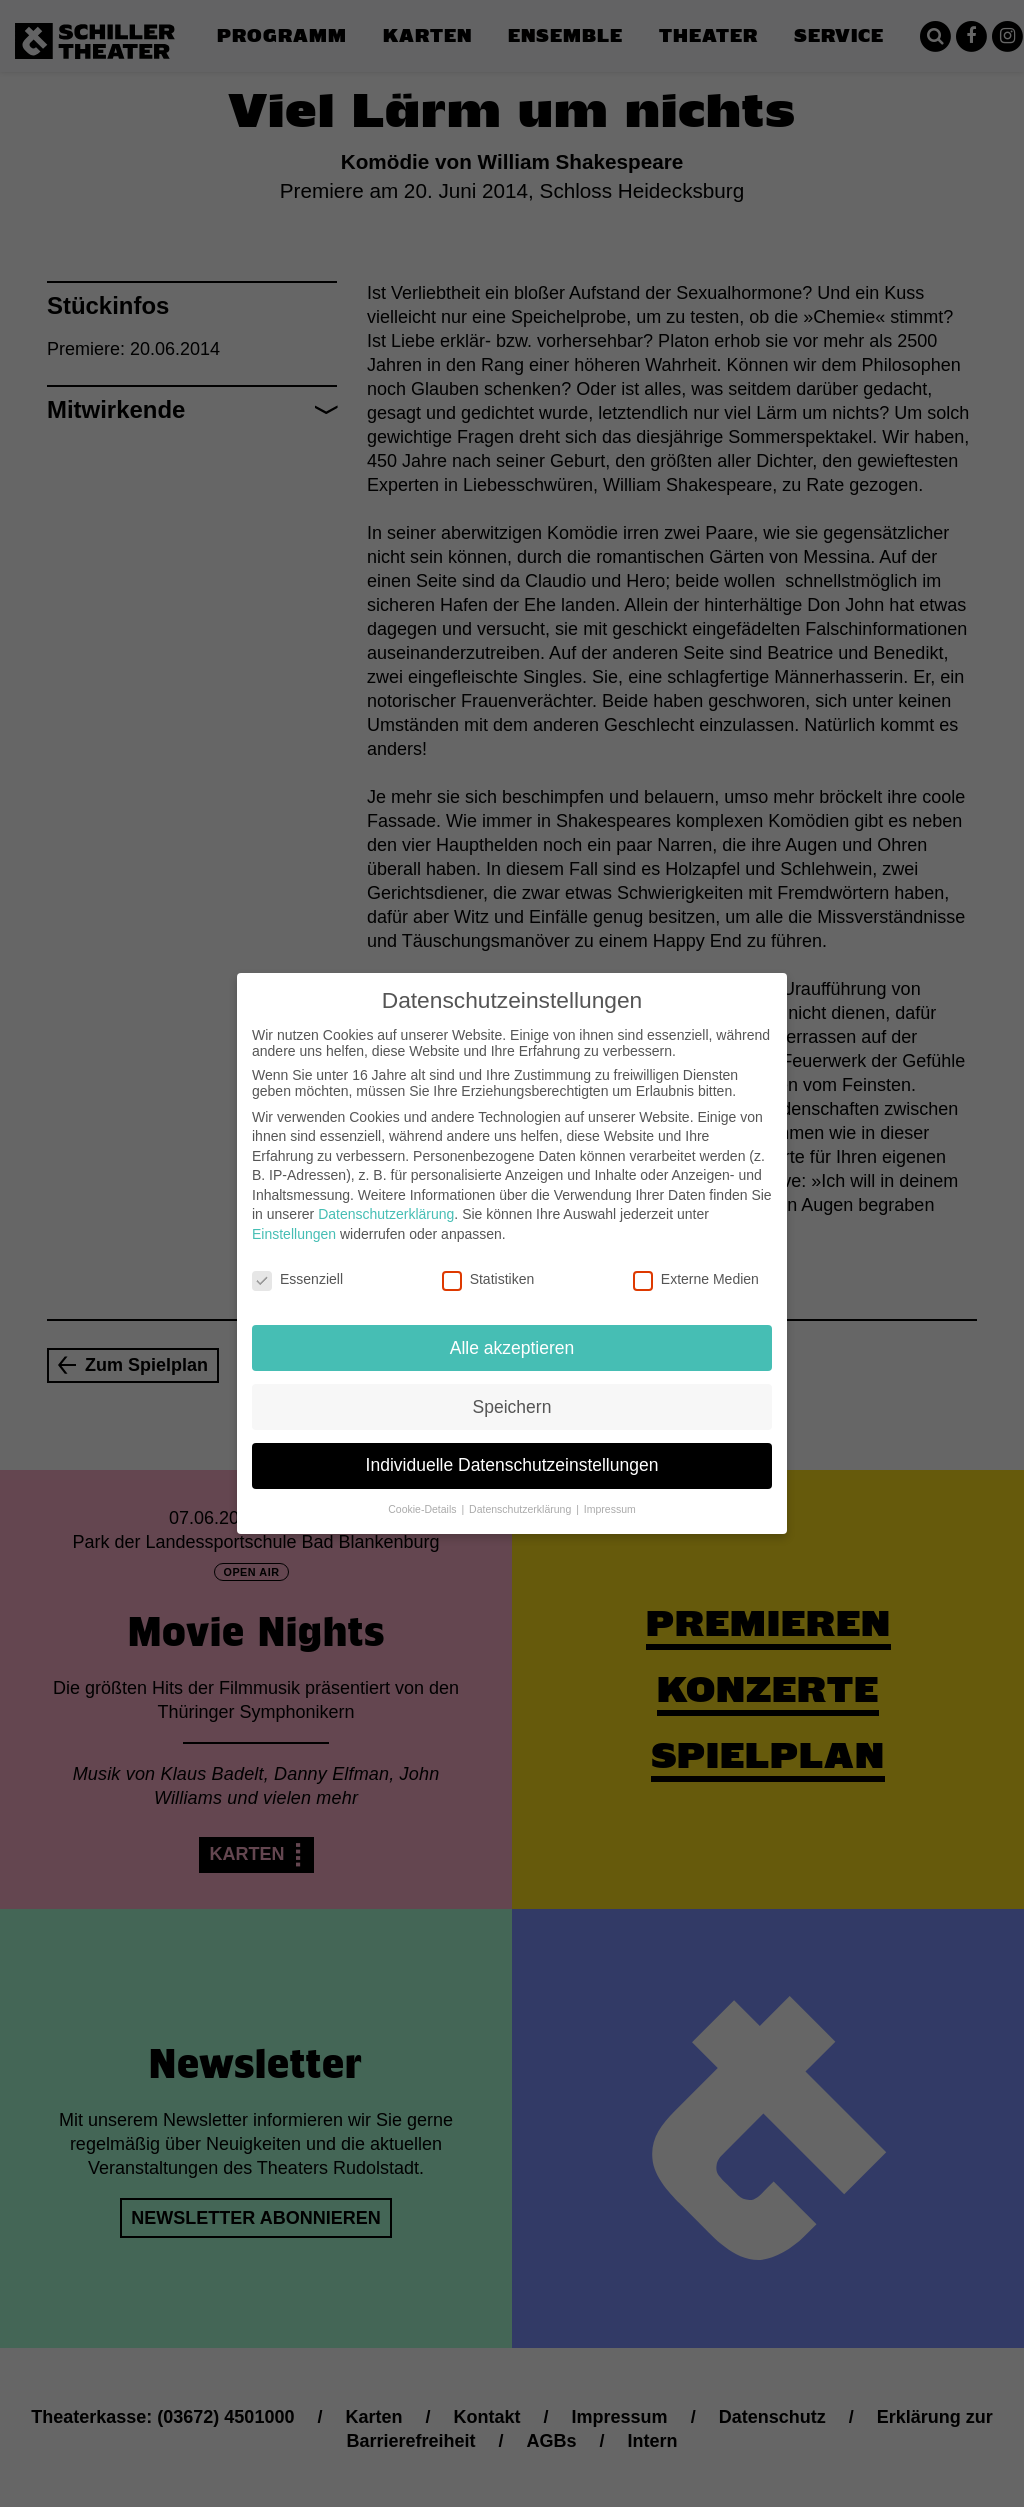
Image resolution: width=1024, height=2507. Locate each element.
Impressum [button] (610, 1490)
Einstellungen (294, 1215)
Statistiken (488, 1260)
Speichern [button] (512, 1387)
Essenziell (297, 1260)
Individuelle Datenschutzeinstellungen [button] (512, 1446)
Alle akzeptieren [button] (512, 1328)
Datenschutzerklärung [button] (521, 1490)
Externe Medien (696, 1260)
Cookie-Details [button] (423, 1490)
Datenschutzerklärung (386, 1195)
